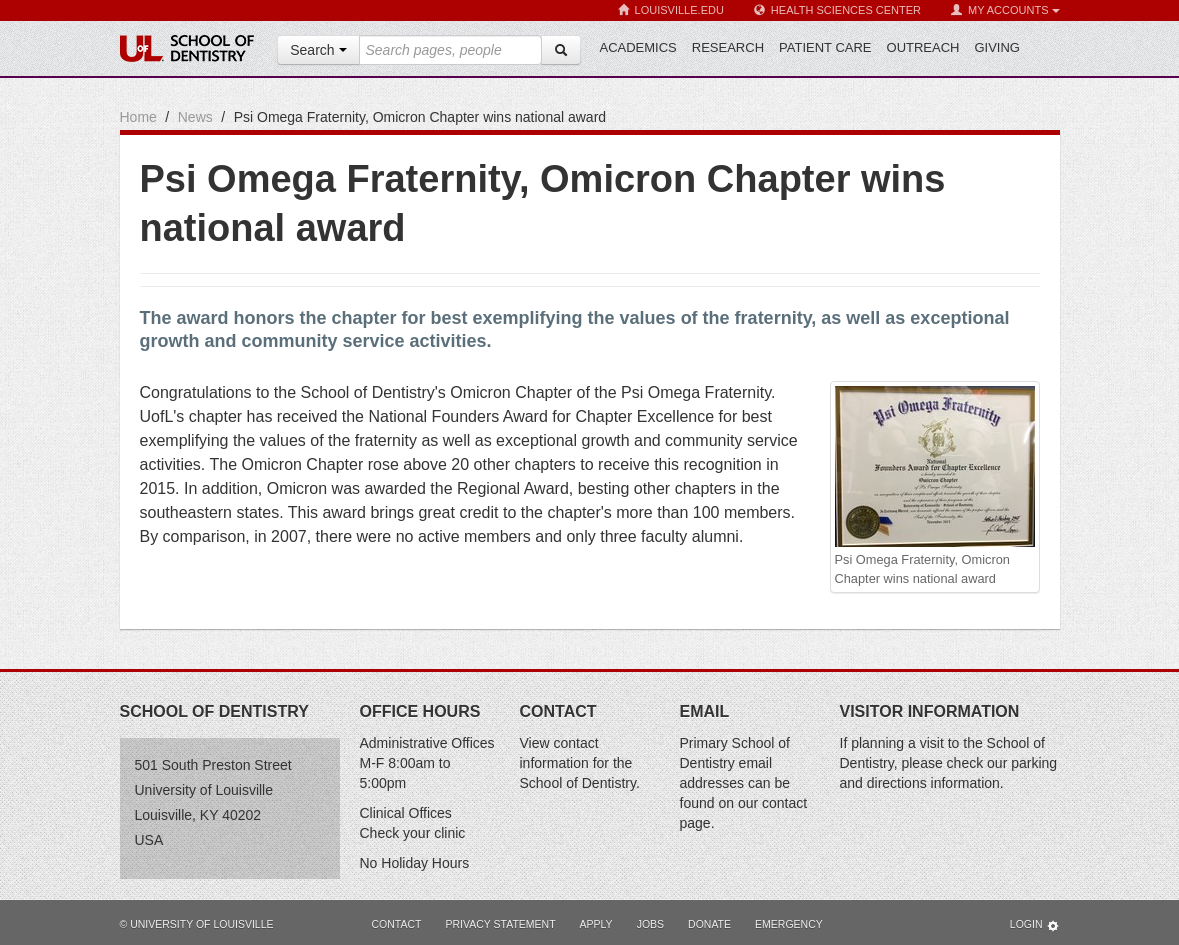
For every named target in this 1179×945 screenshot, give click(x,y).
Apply (596, 924)
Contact (397, 924)
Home (138, 117)
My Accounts (1005, 10)
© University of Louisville (197, 924)
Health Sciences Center (837, 10)
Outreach (923, 47)
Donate (709, 924)
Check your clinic (413, 833)
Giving (997, 47)
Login (1035, 925)
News (195, 117)
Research (728, 47)
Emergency (789, 924)
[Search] (561, 50)
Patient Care (825, 47)
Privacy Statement (500, 924)
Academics (638, 47)
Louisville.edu (671, 10)
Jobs (650, 924)
